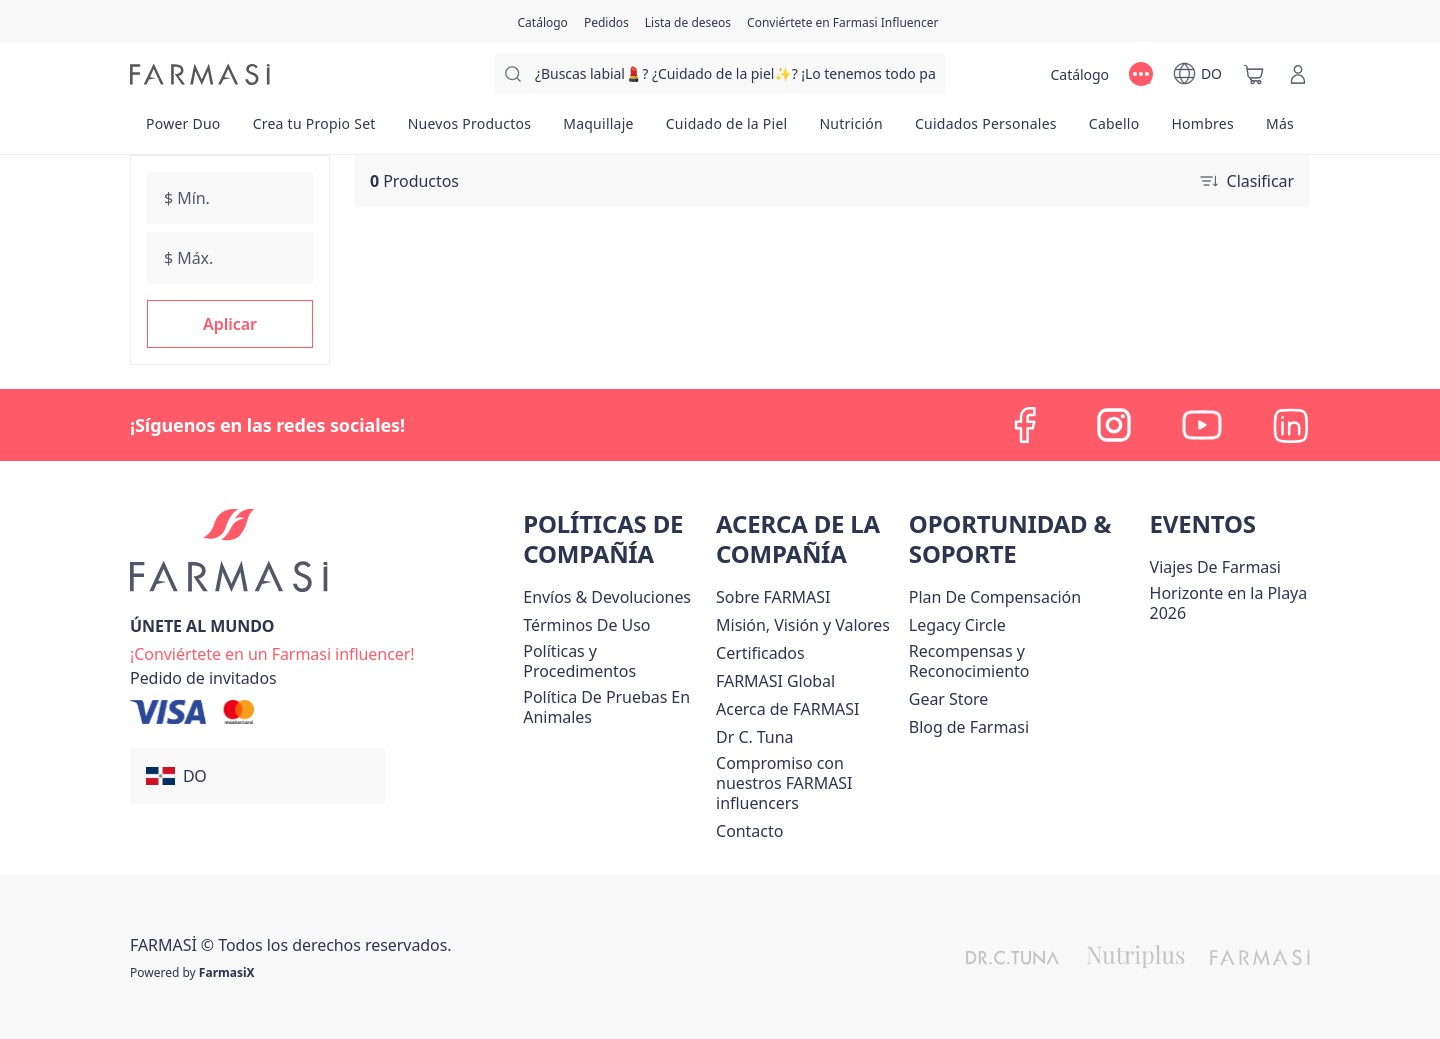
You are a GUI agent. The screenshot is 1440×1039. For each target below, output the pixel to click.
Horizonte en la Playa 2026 (1229, 603)
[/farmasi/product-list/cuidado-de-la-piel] (727, 130)
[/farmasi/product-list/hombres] (1202, 130)
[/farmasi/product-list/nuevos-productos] (470, 130)
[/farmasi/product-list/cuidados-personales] (986, 130)
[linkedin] (1290, 425)
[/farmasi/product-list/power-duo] (183, 130)
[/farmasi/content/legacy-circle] (957, 625)
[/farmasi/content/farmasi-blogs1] (969, 727)
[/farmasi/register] (606, 21)
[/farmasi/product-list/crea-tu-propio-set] (314, 130)
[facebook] (1026, 425)
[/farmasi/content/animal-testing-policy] (615, 707)
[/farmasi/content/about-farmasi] (787, 709)
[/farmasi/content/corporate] (775, 681)
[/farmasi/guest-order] (203, 678)
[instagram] (1114, 425)
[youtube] (1202, 425)
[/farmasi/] (200, 74)
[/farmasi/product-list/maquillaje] (598, 130)
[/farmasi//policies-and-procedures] (615, 661)
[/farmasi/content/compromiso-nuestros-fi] (808, 783)
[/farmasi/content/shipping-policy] (607, 597)
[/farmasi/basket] (1254, 74)
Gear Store (948, 699)
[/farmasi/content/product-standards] (760, 653)
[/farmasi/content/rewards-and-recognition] (1025, 661)
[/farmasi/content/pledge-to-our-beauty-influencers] (754, 737)
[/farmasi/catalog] (543, 21)
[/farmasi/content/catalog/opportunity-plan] (995, 597)
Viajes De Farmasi (1215, 567)
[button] (230, 324)
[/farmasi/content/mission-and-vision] (803, 625)
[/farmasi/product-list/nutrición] (851, 130)
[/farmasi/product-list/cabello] (1114, 130)
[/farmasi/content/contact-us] (749, 831)
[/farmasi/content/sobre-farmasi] (773, 597)
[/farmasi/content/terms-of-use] (586, 625)
